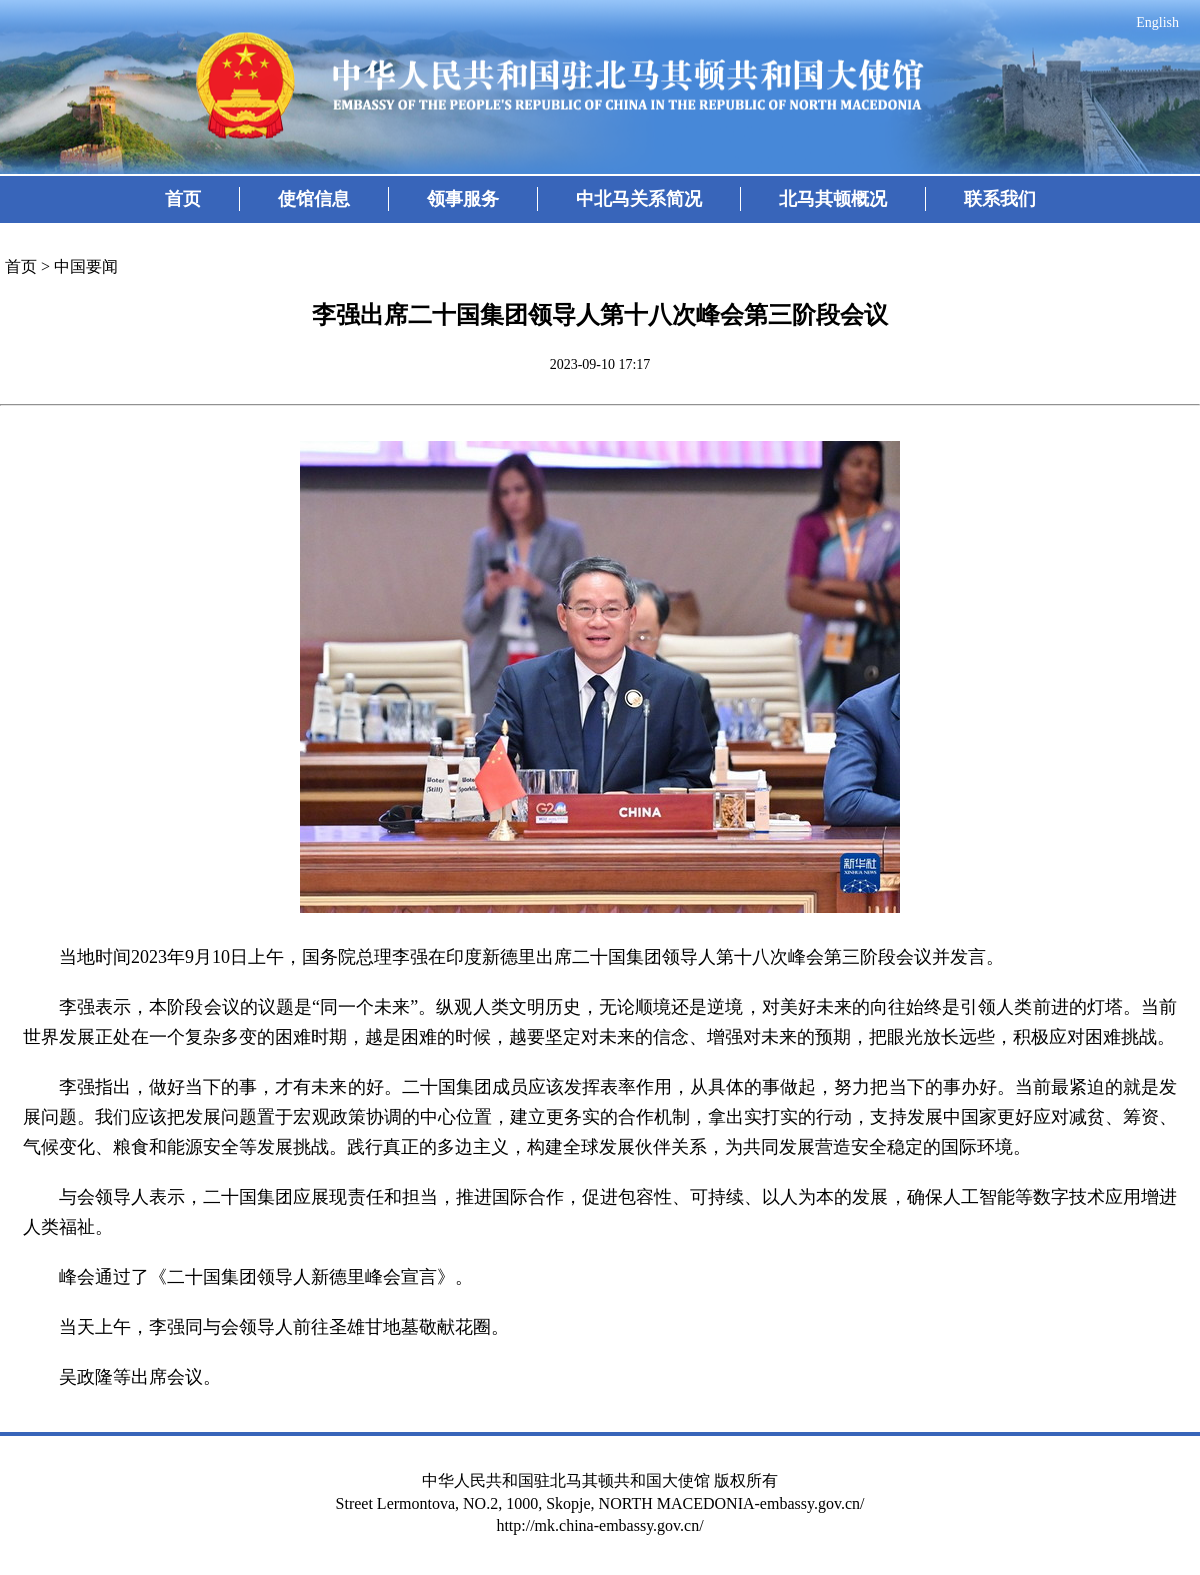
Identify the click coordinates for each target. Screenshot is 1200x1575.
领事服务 (463, 199)
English (1157, 22)
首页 (183, 199)
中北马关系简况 (639, 199)
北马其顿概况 (833, 199)
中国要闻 (86, 266)
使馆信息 (314, 199)
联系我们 (1000, 199)
